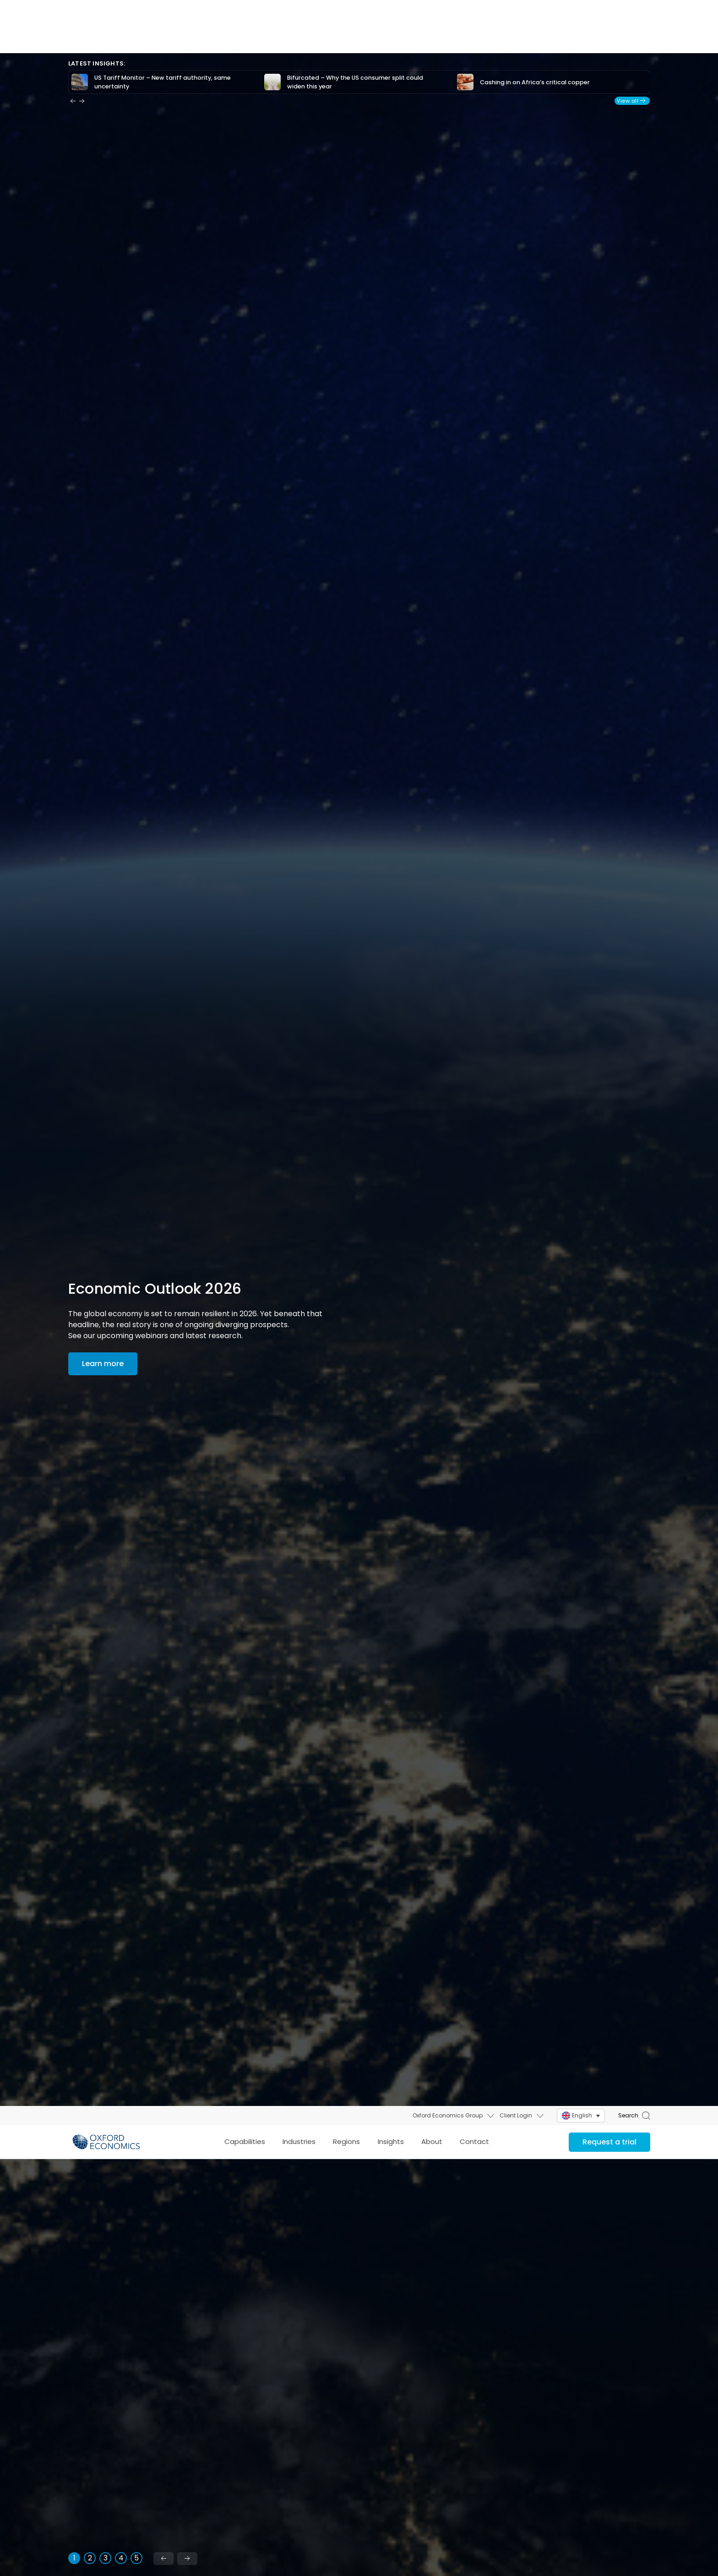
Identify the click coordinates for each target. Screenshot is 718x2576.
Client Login (516, 9)
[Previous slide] (163, 1998)
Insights (391, 35)
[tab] (74, 1998)
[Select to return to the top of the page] (106, 36)
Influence (520, 2400)
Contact (474, 35)
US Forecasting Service (656, 2489)
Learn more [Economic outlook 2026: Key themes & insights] (103, 804)
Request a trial (609, 36)
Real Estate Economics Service (663, 2534)
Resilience (319, 2400)
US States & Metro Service (661, 2509)
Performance (132, 2400)
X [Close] (710, 2392)
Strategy (518, 2154)
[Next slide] (187, 1998)
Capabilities (244, 35)
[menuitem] (581, 9)
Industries (299, 35)
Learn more (114, 2329)
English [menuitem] (582, 9)
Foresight (319, 2154)
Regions (346, 35)
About (431, 35)
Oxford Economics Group (448, 9)
